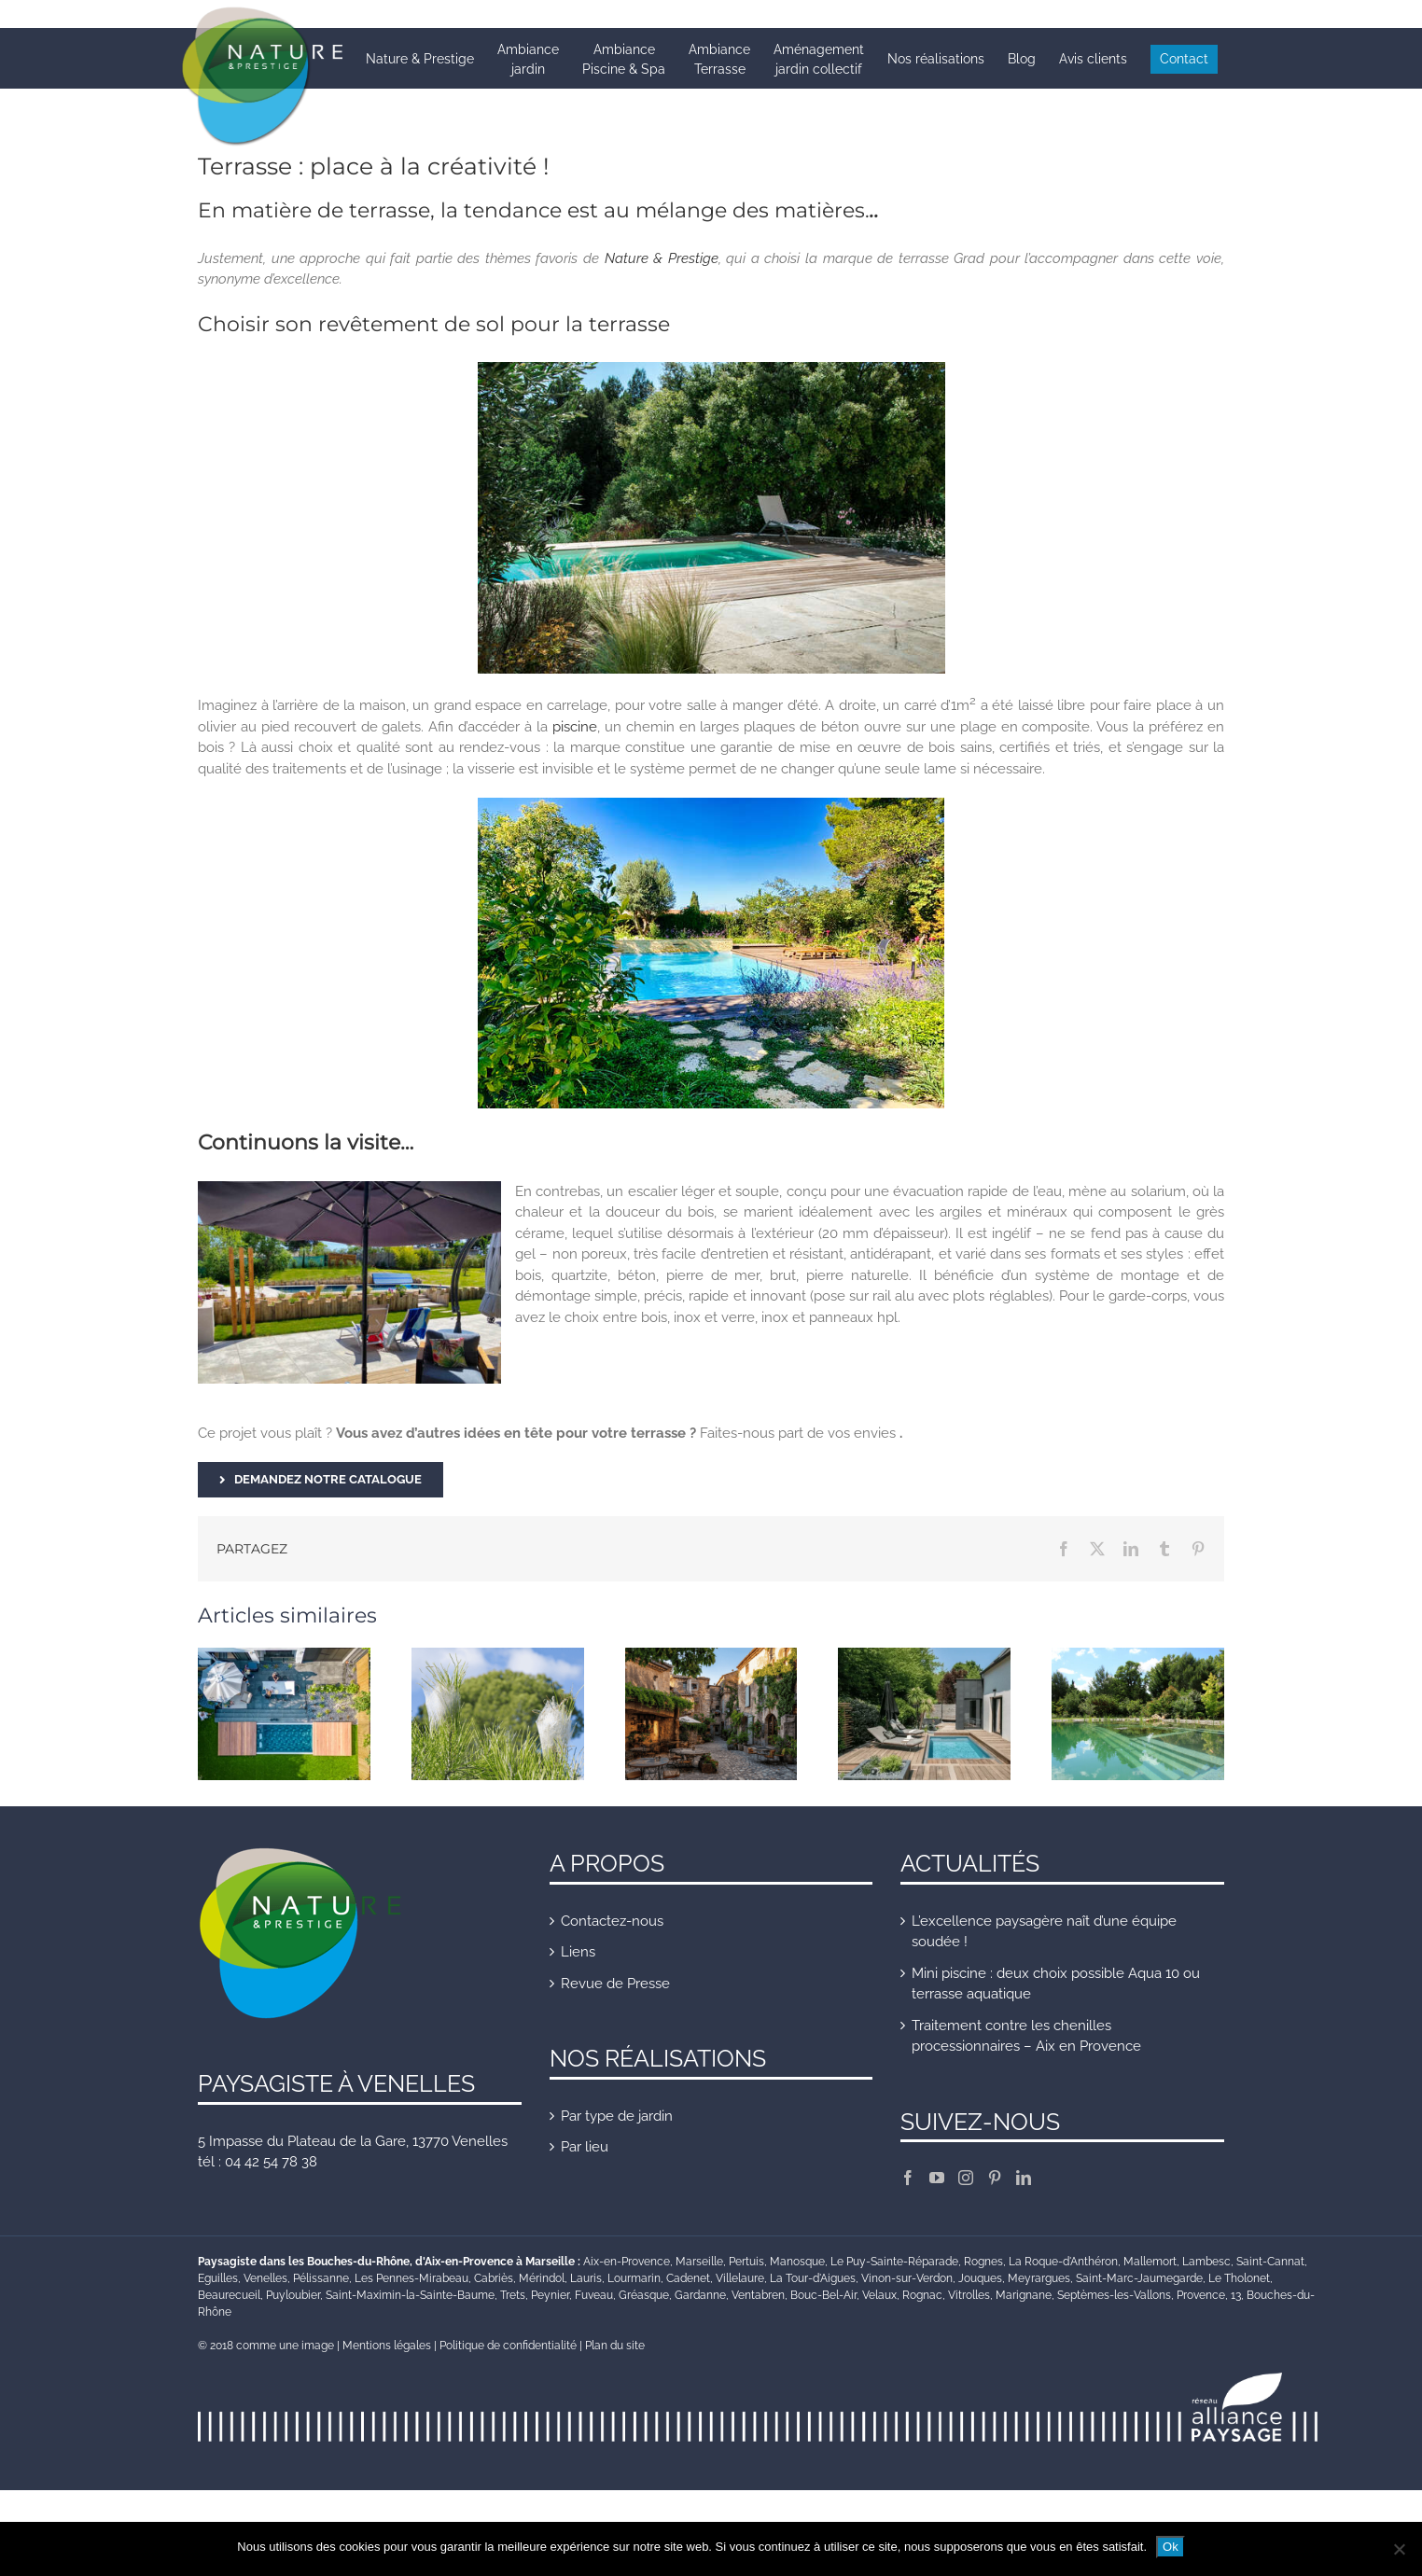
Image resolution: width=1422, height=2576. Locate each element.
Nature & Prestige (661, 258)
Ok (1170, 2547)
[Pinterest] (994, 2177)
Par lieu (584, 2146)
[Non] (1398, 2549)
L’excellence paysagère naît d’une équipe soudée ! (1044, 1932)
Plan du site (615, 2345)
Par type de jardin (617, 2116)
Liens (578, 1951)
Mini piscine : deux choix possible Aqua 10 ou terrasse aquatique (1056, 1984)
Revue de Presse (615, 1983)
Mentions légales (386, 2345)
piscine (574, 726)
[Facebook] (907, 2177)
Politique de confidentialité (508, 2345)
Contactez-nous (612, 1921)
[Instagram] (965, 2177)
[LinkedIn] (1023, 2177)
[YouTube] (936, 2177)
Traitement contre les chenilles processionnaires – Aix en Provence (1026, 2036)
